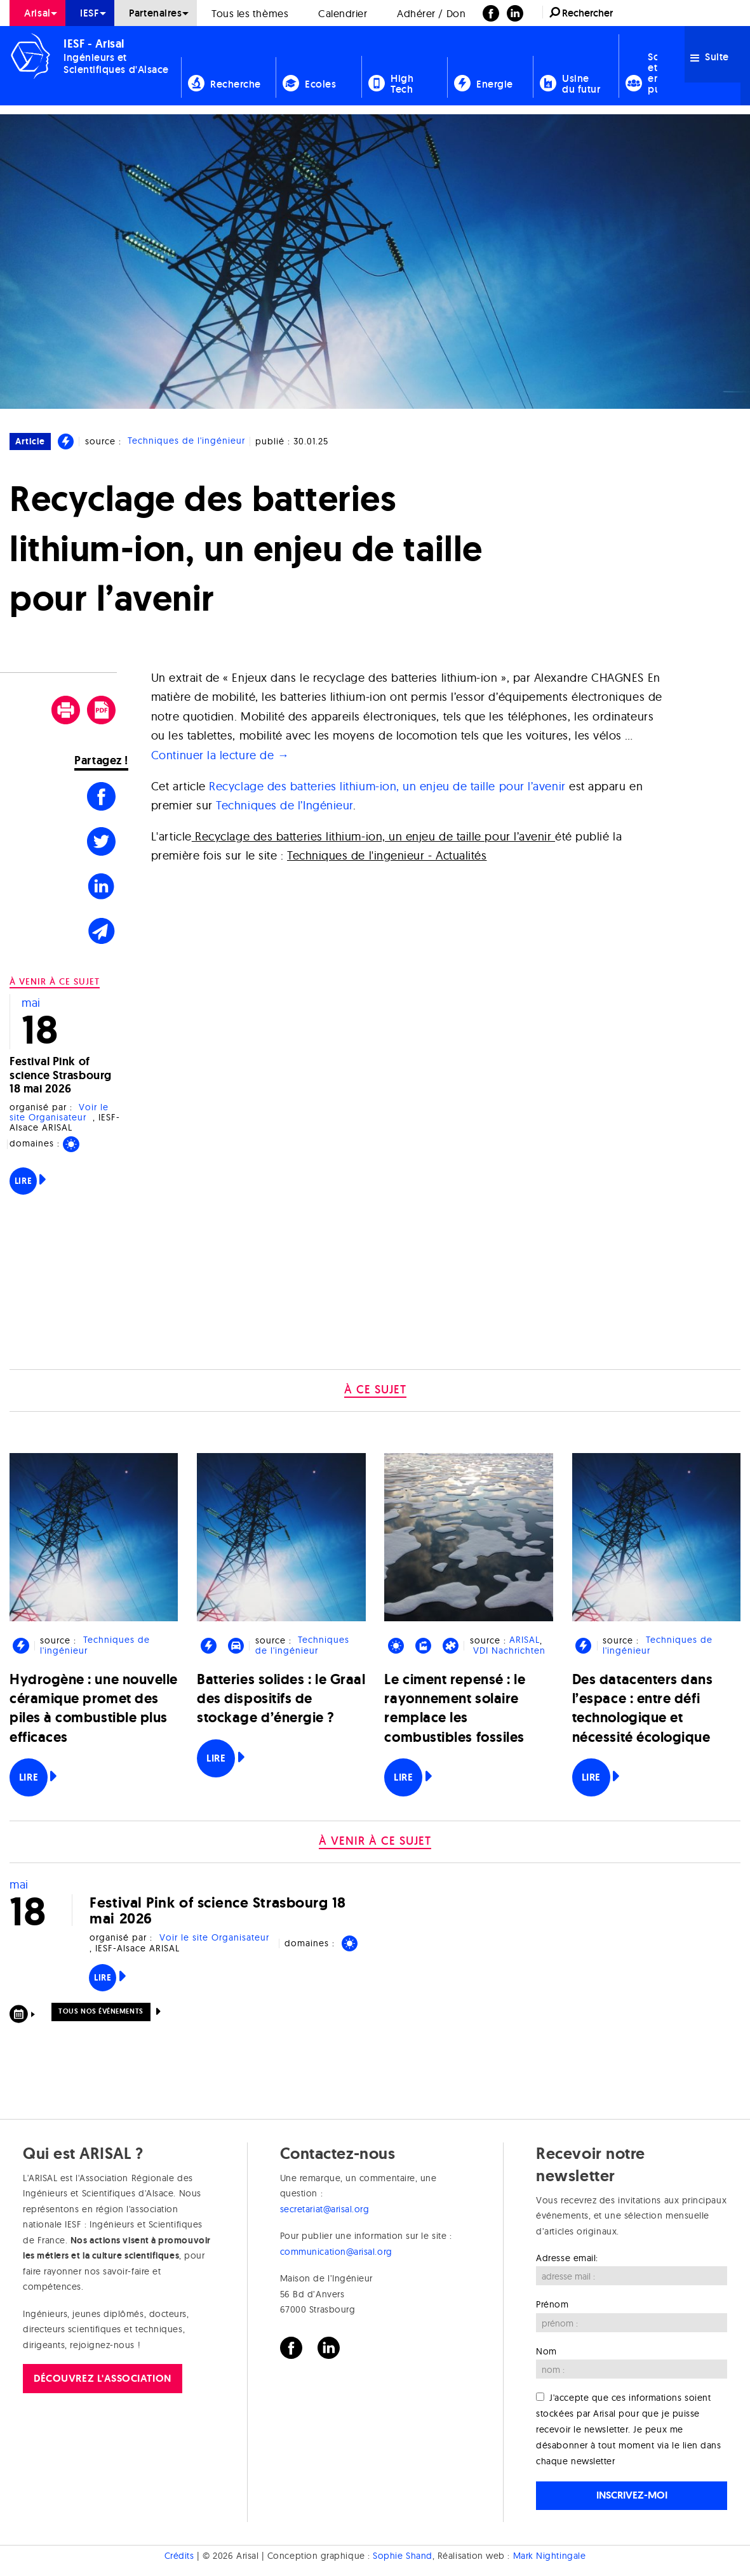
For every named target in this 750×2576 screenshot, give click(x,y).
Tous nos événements (100, 2011)
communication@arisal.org (336, 2251)
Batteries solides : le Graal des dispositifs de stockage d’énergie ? (281, 1698)
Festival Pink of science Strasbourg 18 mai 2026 (61, 1075)
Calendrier (342, 13)
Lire (23, 1180)
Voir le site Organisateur (59, 1112)
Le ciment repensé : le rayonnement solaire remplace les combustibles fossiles (454, 1708)
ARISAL (524, 1640)
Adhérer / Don (431, 13)
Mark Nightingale (549, 2555)
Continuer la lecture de (220, 755)
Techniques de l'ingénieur (186, 441)
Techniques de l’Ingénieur (284, 805)
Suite (709, 56)
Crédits (179, 2555)
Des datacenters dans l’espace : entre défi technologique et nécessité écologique (642, 1708)
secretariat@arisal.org (325, 2209)
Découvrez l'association (102, 2378)
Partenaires (155, 13)
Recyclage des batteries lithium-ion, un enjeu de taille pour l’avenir (387, 786)
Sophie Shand (402, 2555)
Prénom (552, 2304)
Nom (546, 2351)
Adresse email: (567, 2258)
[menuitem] (37, 13)
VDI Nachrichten (509, 1651)
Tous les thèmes (249, 13)
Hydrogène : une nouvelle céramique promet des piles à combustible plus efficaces (94, 1708)
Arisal (37, 13)
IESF (89, 13)
